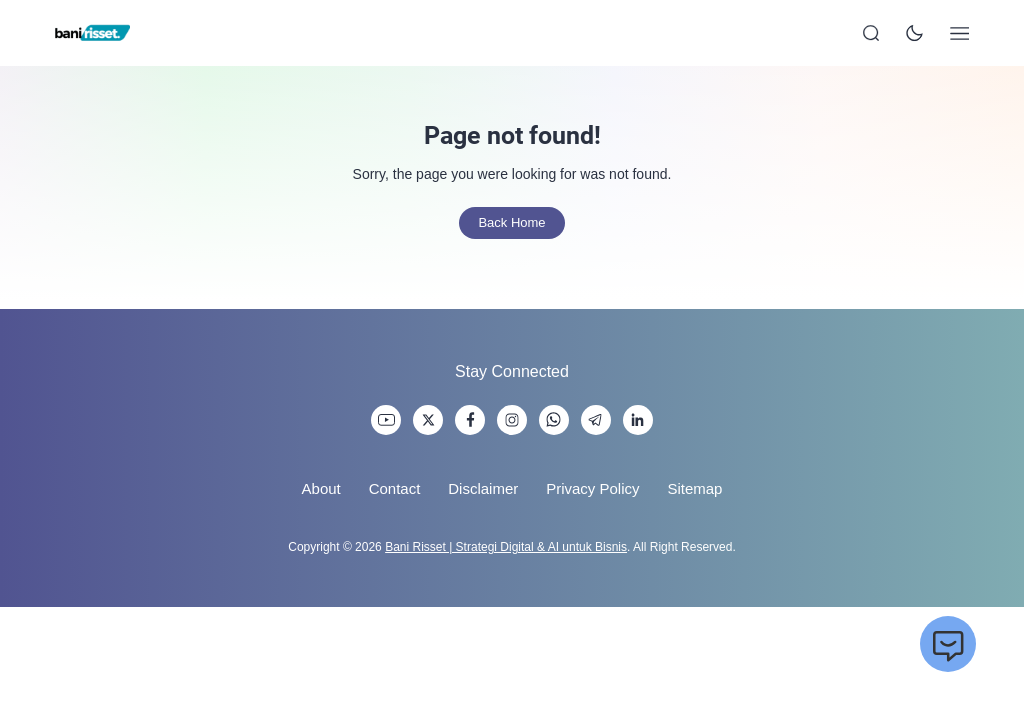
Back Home (511, 222)
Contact (395, 488)
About (321, 488)
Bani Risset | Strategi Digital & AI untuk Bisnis (506, 547)
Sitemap (694, 488)
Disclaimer (483, 488)
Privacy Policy (592, 488)
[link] (386, 420)
